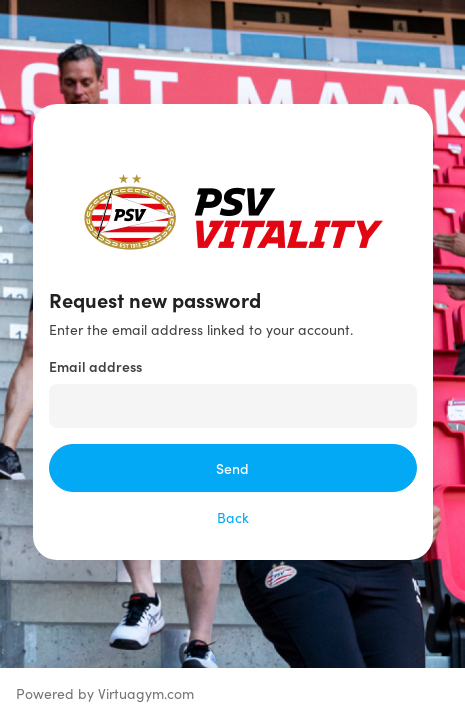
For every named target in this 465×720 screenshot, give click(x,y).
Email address (95, 366)
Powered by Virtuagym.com (105, 693)
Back (233, 517)
